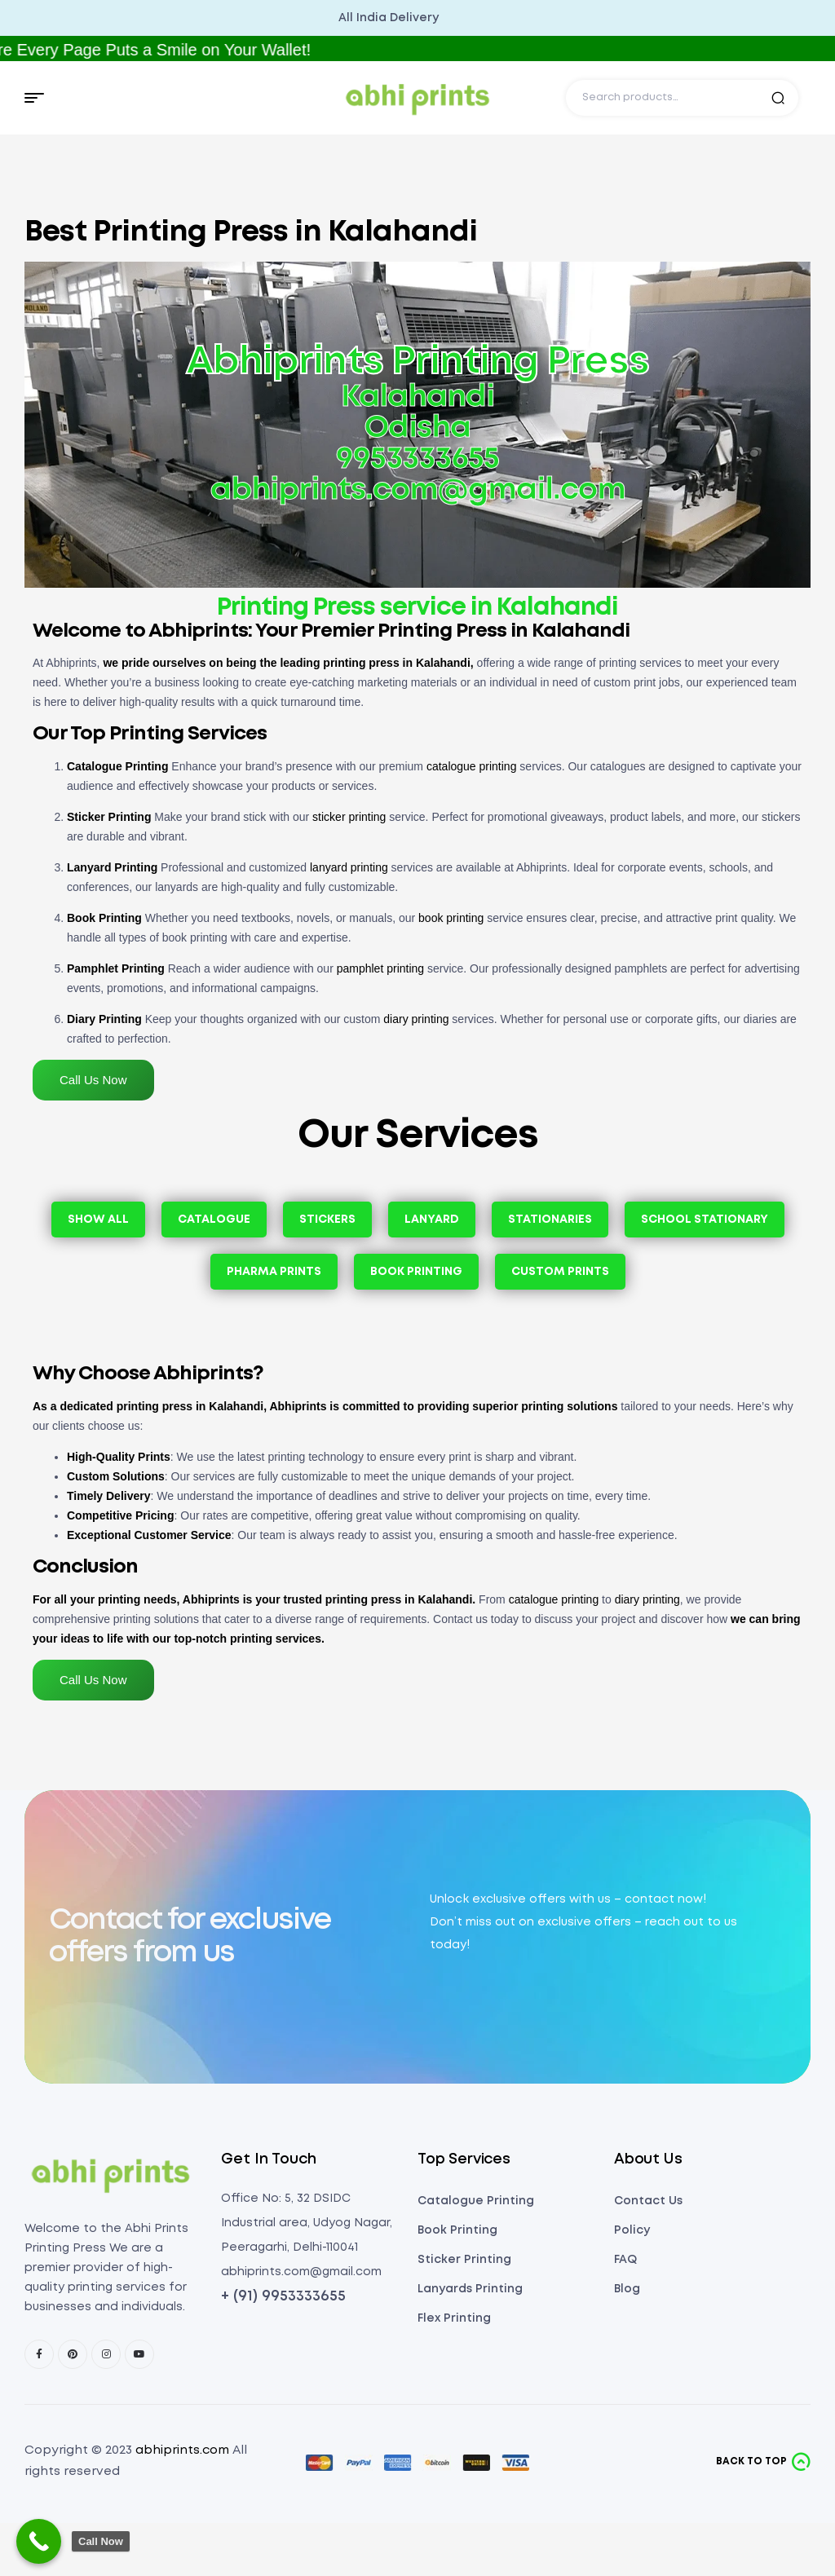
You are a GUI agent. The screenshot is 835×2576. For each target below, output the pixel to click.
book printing (451, 917)
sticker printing (349, 816)
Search (778, 98)
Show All (98, 1219)
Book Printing (416, 1272)
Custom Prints (560, 1272)
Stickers (327, 1219)
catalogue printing (471, 766)
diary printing (415, 1019)
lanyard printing (349, 867)
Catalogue (214, 1219)
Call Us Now (93, 1080)
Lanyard (431, 1219)
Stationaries (550, 1219)
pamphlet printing (380, 968)
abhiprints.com (182, 2450)
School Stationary (704, 1219)
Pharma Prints (274, 1272)
